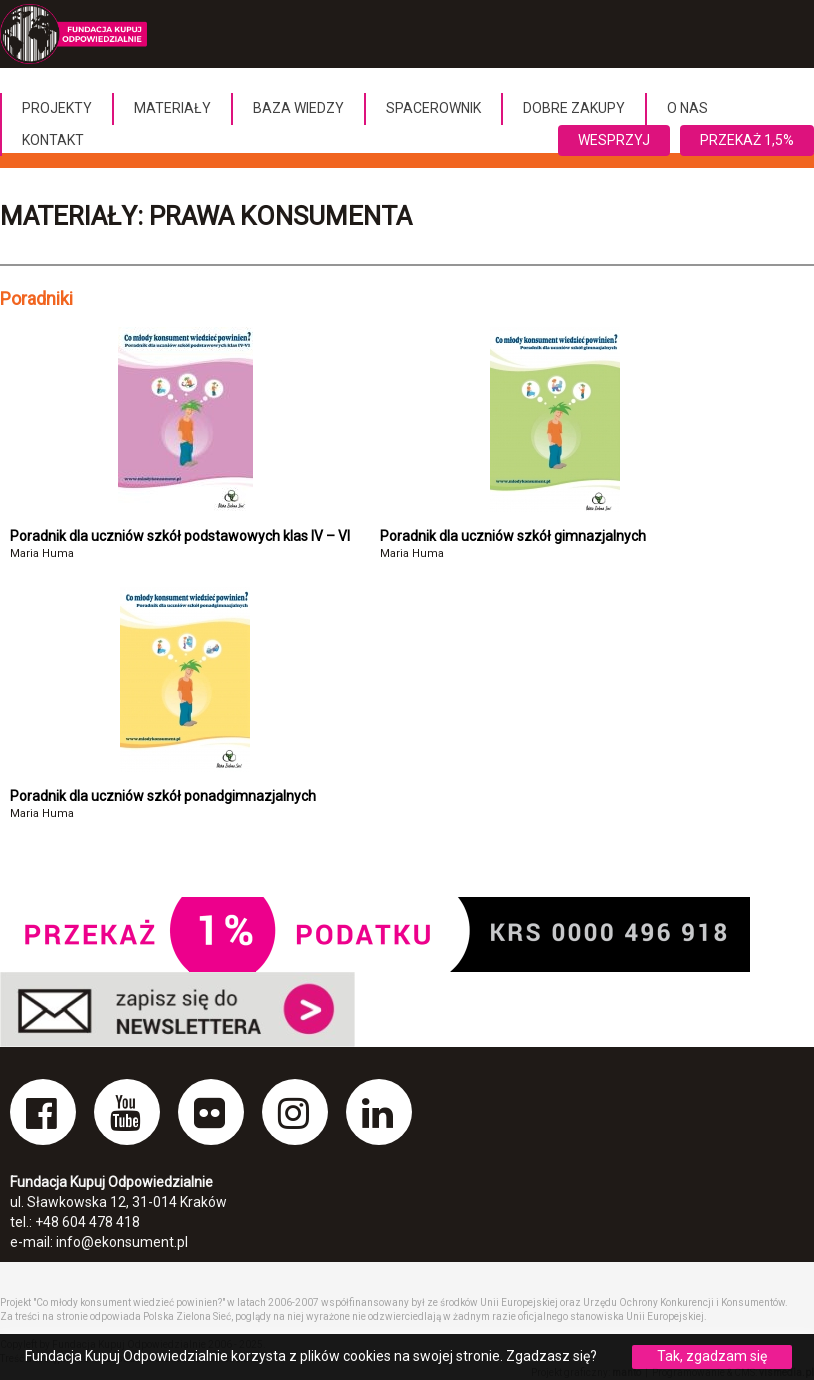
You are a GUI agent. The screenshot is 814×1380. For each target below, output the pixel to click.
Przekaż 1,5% (747, 140)
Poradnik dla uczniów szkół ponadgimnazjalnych (163, 796)
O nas (687, 108)
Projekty (57, 108)
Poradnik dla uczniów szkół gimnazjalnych (513, 536)
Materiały (172, 108)
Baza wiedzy (298, 108)
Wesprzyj (614, 140)
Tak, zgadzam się (712, 1356)
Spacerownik (433, 108)
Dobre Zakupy (574, 108)
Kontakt (53, 140)
